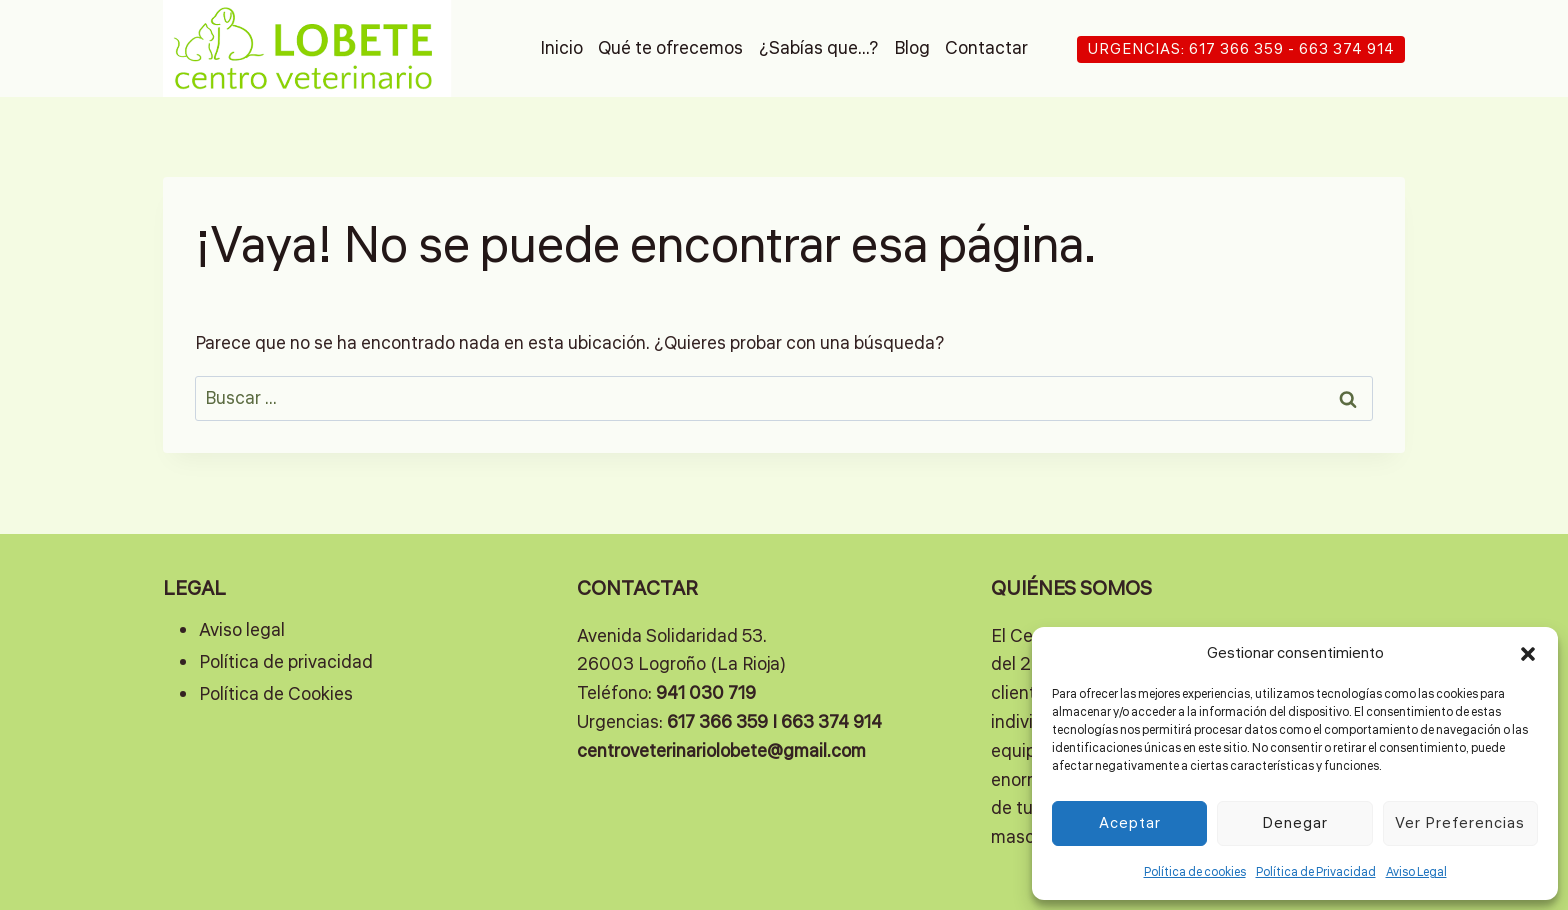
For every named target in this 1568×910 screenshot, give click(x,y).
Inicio (561, 48)
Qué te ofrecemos (670, 48)
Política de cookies (1195, 872)
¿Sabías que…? (819, 48)
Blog (912, 48)
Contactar (986, 48)
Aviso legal (242, 630)
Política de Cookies (276, 694)
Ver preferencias (1460, 823)
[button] (1528, 654)
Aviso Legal (1416, 872)
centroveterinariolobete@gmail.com (721, 751)
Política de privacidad (286, 662)
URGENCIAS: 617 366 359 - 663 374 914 (1241, 49)
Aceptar (1130, 823)
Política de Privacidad (1316, 872)
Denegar (1295, 823)
